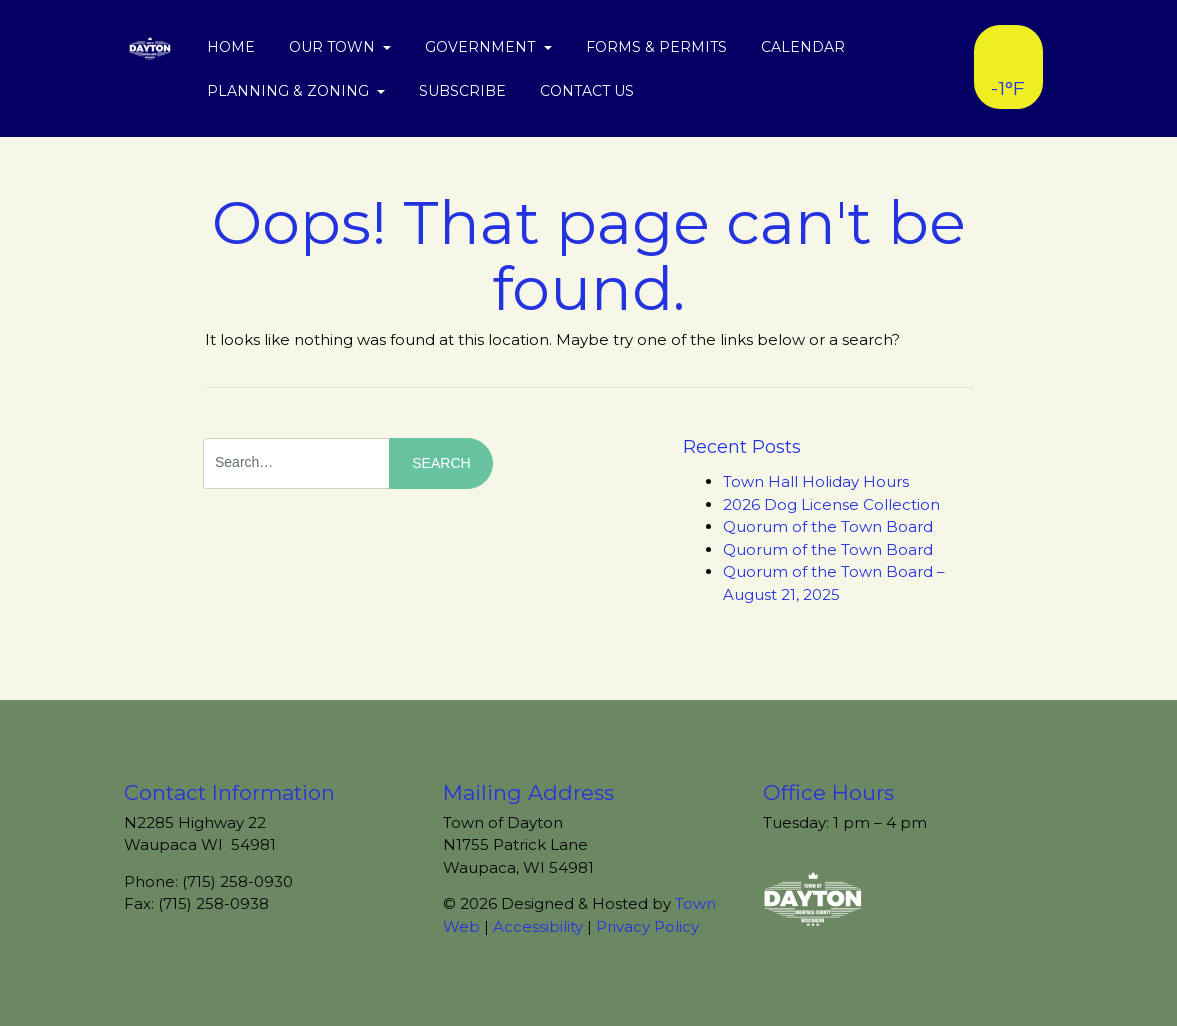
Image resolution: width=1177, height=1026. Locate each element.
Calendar (803, 47)
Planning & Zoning (290, 91)
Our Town (334, 47)
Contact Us (587, 91)
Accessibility (538, 926)
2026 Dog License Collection (831, 504)
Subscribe (462, 91)
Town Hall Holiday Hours (816, 481)
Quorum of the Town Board (828, 526)
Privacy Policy (647, 926)
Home (231, 47)
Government (482, 47)
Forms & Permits (656, 47)
